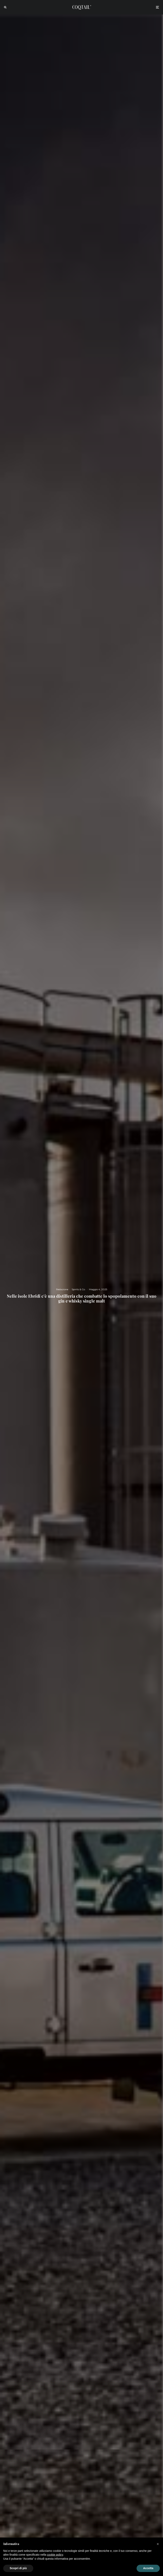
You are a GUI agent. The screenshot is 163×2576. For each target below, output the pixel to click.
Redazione (62, 1289)
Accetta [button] (148, 2568)
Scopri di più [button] (18, 2568)
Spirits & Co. (79, 1289)
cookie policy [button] (55, 2554)
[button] (158, 2544)
